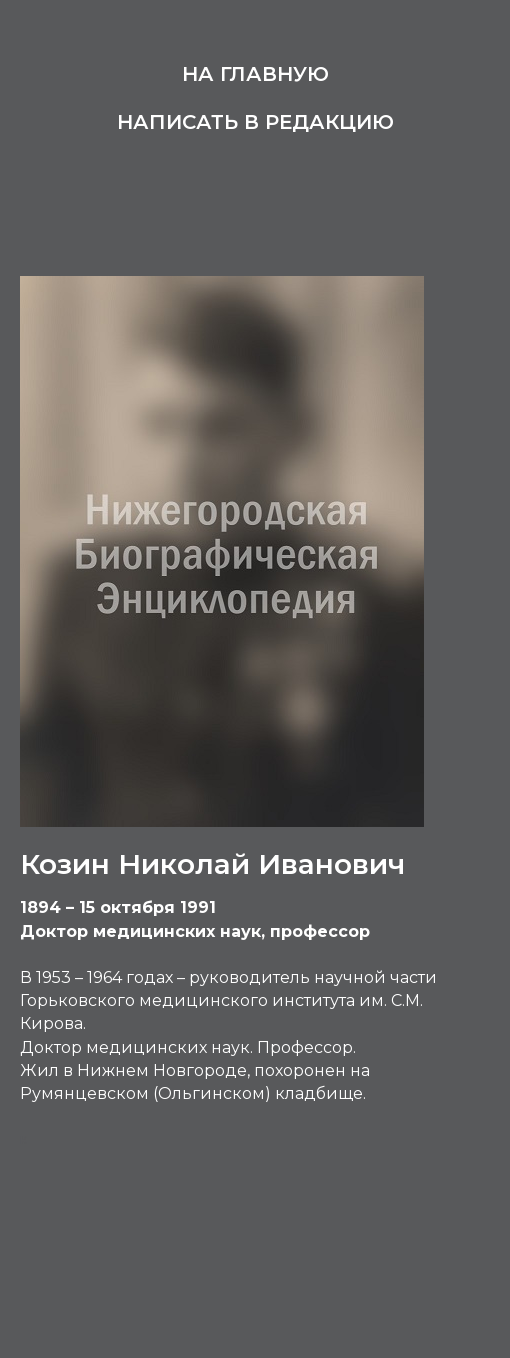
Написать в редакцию (255, 122)
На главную (255, 74)
